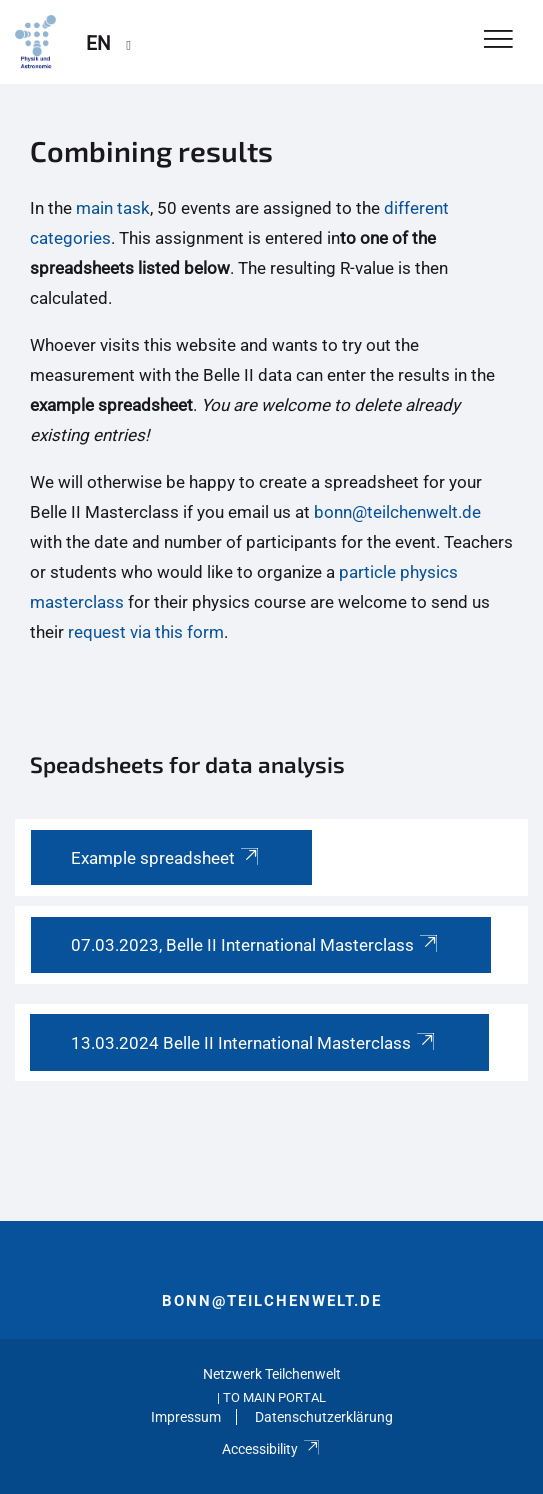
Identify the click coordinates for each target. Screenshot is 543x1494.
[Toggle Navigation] (498, 40)
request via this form (146, 632)
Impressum (186, 1417)
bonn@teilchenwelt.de (397, 512)
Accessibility (271, 1449)
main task (113, 208)
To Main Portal (274, 1397)
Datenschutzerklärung (324, 1417)
